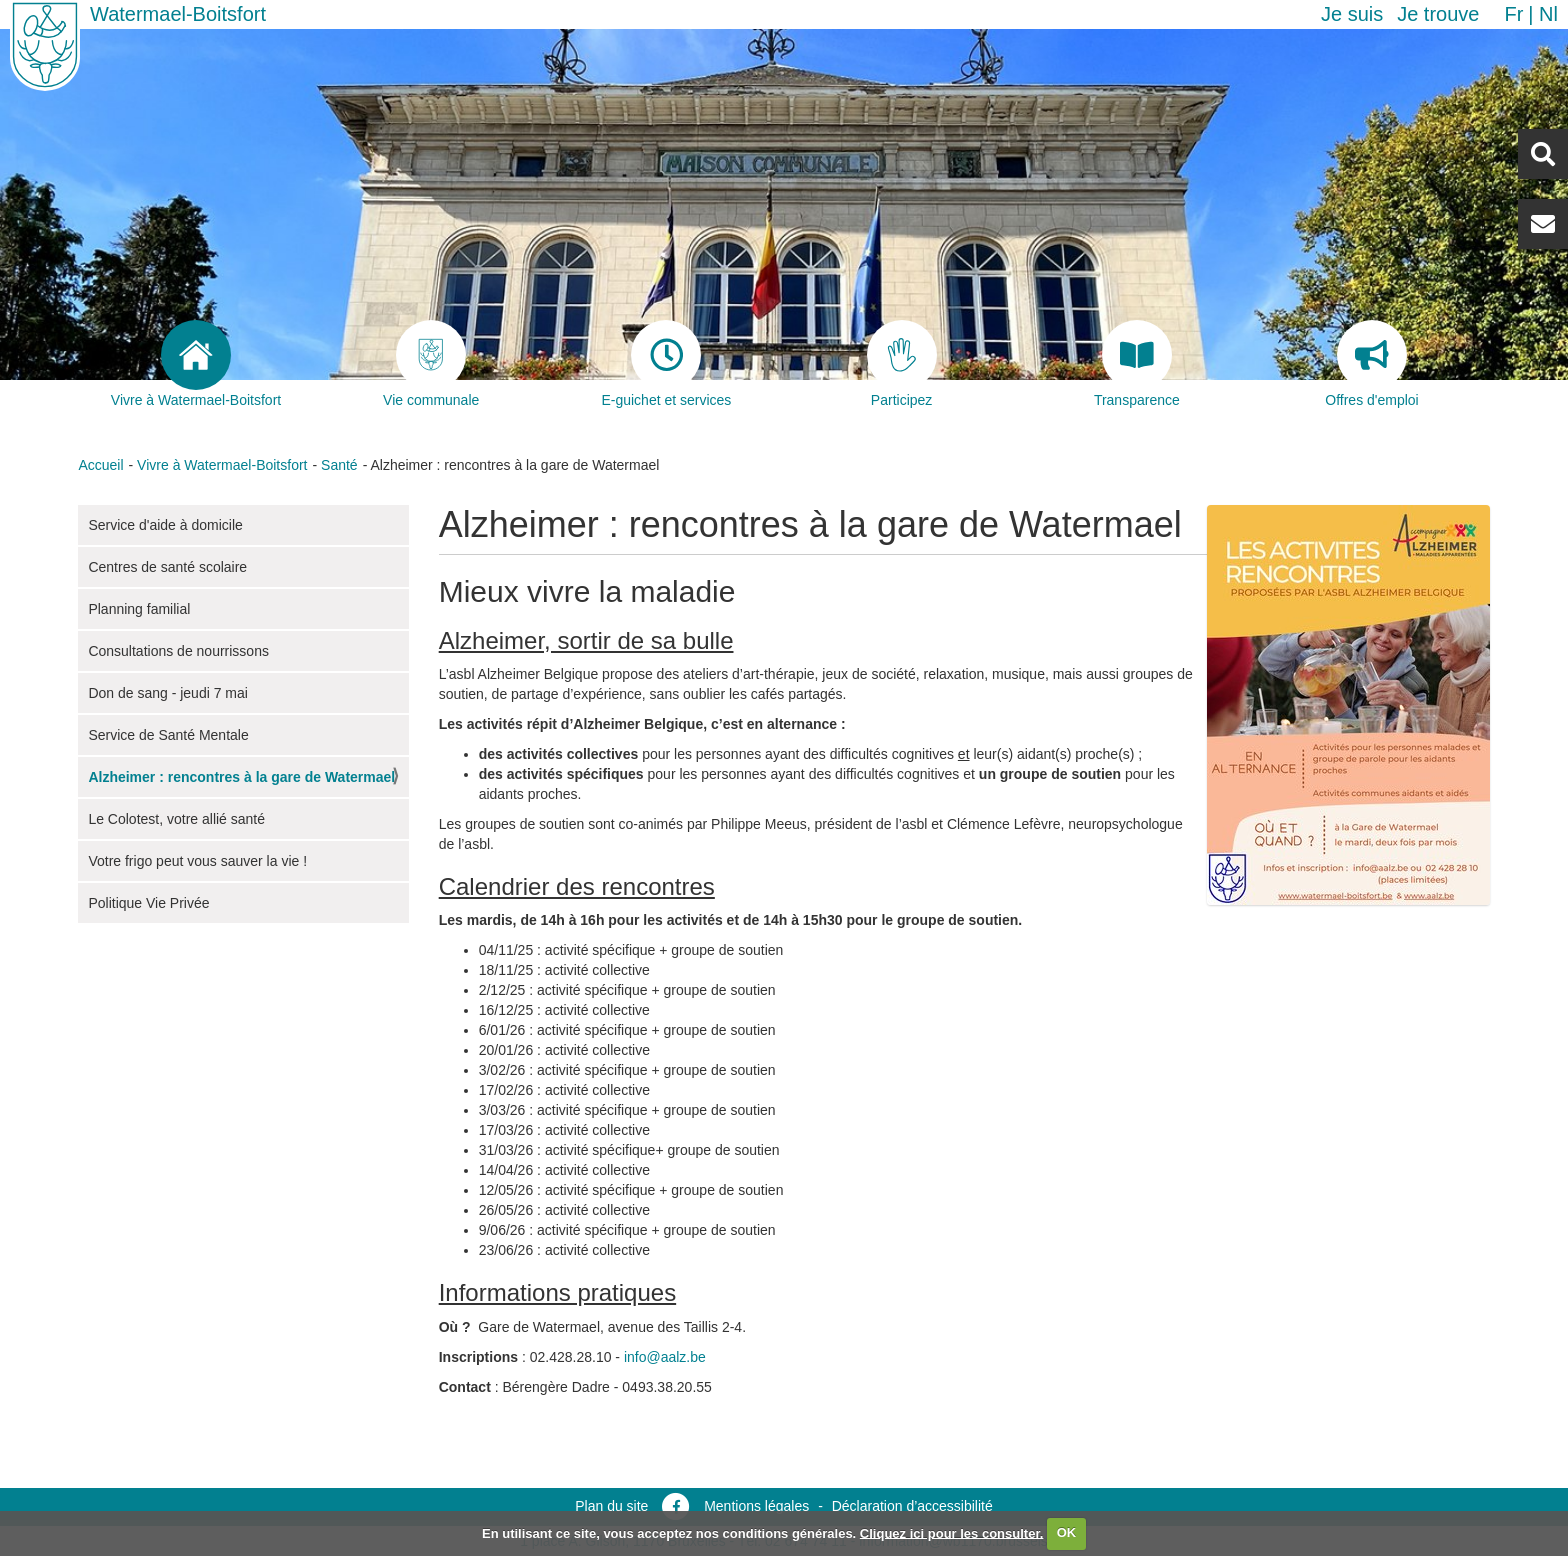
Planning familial (139, 609)
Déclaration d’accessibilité (912, 1506)
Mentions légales (756, 1506)
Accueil (100, 465)
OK (1067, 1532)
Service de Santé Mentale (168, 735)
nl (1548, 14)
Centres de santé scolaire (167, 567)
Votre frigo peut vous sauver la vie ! (197, 861)
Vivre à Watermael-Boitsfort (222, 465)
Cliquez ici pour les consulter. (952, 1532)
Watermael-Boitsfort (178, 14)
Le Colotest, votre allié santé (176, 819)
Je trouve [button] (1438, 14)
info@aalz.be (665, 1357)
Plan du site (611, 1506)
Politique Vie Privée (148, 903)
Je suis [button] (1352, 14)
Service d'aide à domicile (165, 525)
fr (1513, 14)
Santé (339, 465)
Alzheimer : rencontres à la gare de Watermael (241, 777)
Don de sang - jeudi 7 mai (168, 693)
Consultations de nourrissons (178, 651)
